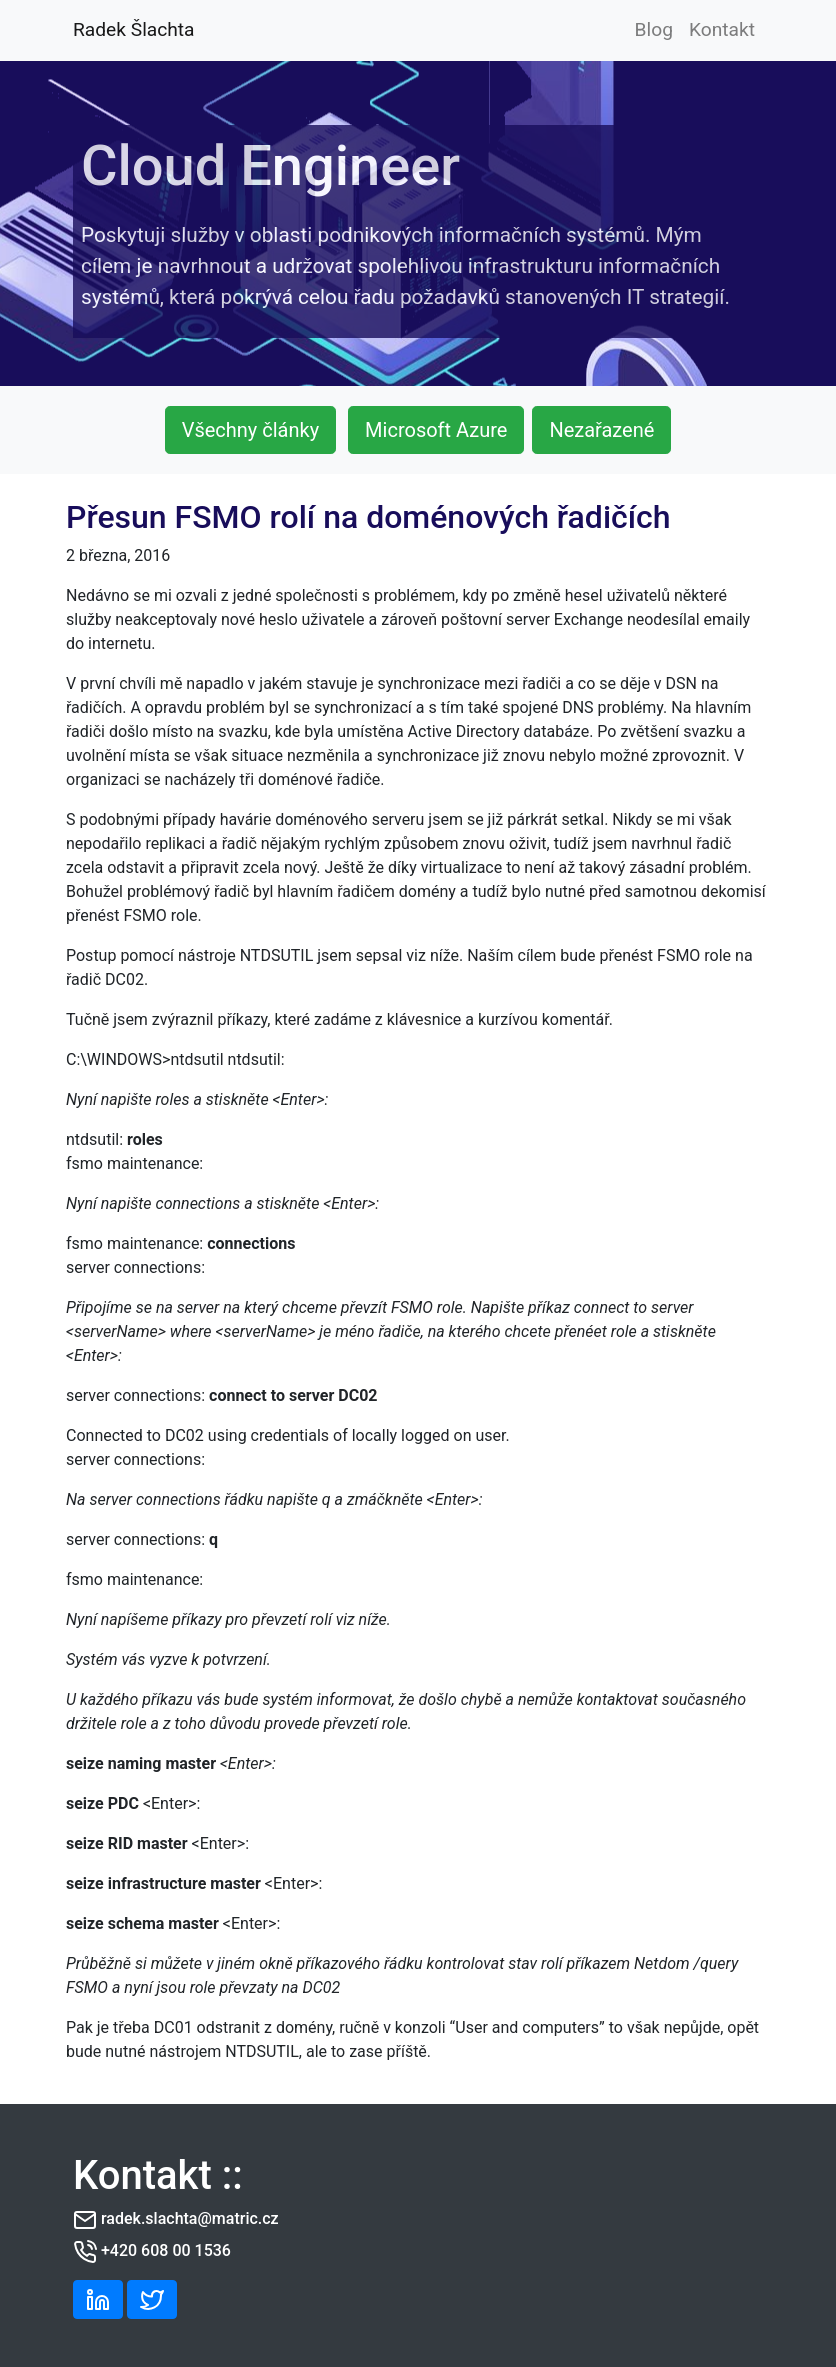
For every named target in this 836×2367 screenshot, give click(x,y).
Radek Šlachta (134, 29)
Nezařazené (601, 430)
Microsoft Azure (436, 430)
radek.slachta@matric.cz (190, 2218)
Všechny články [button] (250, 430)
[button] (98, 2299)
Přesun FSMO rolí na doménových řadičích (368, 517)
